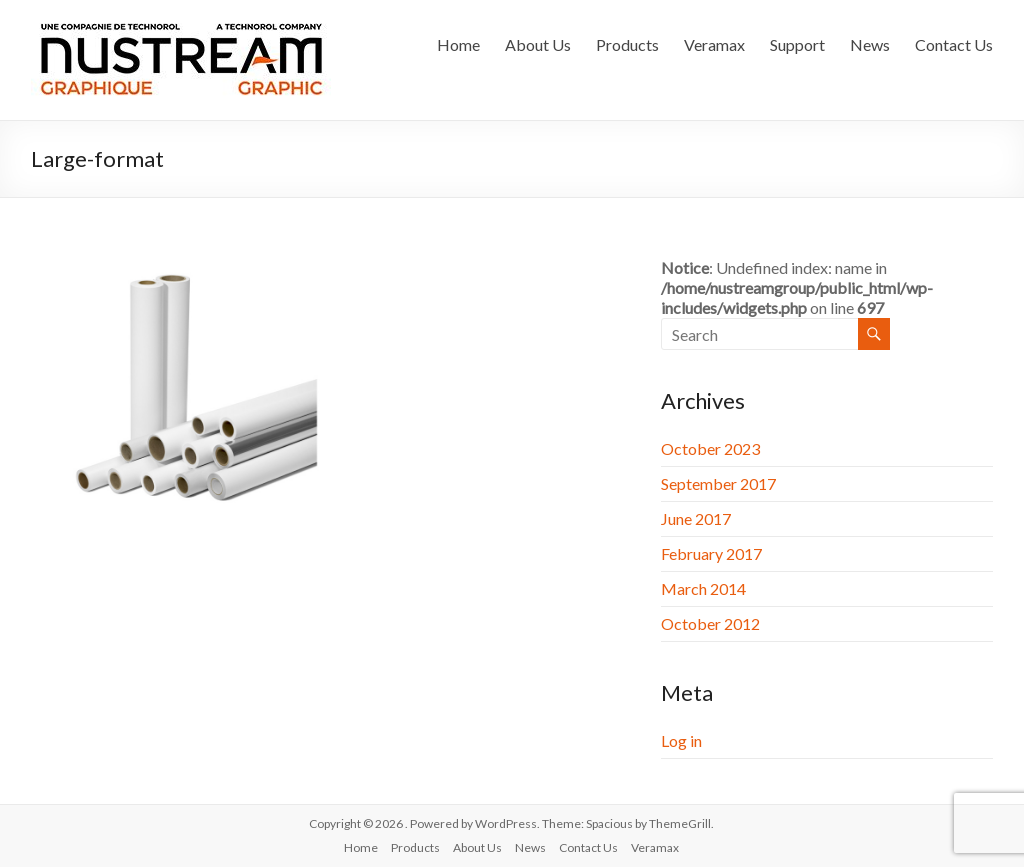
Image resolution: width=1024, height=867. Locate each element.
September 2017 (718, 483)
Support (797, 44)
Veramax (714, 44)
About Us (538, 44)
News (870, 44)
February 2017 (711, 553)
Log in (681, 740)
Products (627, 44)
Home (458, 44)
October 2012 (710, 623)
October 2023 (710, 448)
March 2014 (703, 588)
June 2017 (696, 518)
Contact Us (954, 44)
